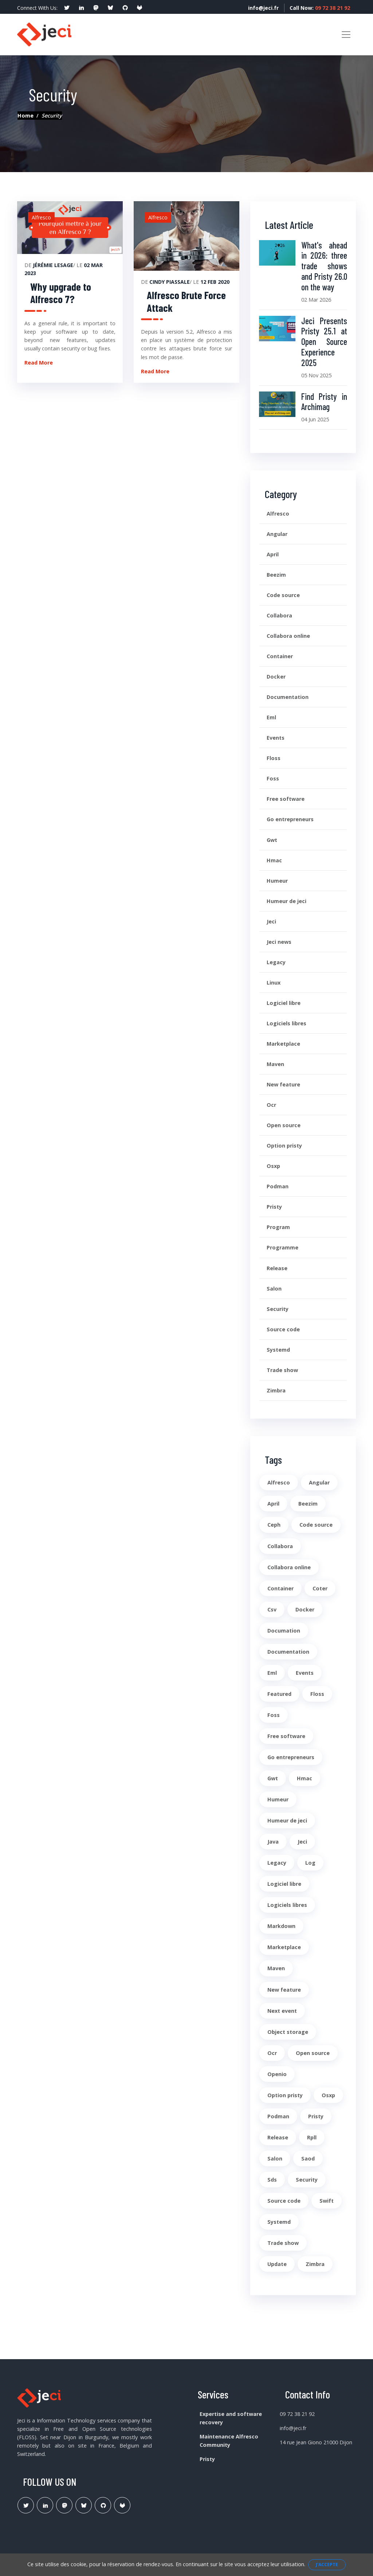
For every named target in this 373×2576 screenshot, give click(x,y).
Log (310, 1862)
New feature (283, 1084)
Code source (283, 595)
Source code (283, 1329)
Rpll (312, 2137)
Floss (273, 758)
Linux (273, 982)
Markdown (281, 1926)
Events (275, 737)
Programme (282, 1247)
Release (277, 1268)
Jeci (271, 921)
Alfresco (278, 513)
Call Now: (319, 7)
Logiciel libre (284, 1002)
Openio (277, 2074)
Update (277, 2264)
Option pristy (284, 1145)
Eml (271, 717)
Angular (277, 533)
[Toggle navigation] (346, 34)
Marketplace (283, 1043)
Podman (277, 1186)
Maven (275, 1064)
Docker (276, 676)
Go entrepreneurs (290, 819)
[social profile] (66, 8)
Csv (271, 1609)
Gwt (272, 839)
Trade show (282, 1370)
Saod (308, 2158)
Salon (274, 1288)
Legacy (276, 962)
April (273, 554)
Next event (282, 2010)
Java (273, 1841)
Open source (284, 1125)
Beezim (276, 574)
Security (277, 1308)
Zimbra (276, 1390)
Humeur (277, 880)
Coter (320, 1588)
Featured (279, 1693)
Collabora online (288, 635)
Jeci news (279, 941)
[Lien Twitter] (25, 2505)
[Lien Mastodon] (64, 2505)
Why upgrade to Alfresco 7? (60, 293)
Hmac (274, 860)
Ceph (273, 1524)
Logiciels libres (286, 1023)
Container (280, 656)
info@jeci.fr (262, 7)
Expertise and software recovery (231, 2418)
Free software (286, 798)
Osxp (273, 1165)
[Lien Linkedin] (45, 2505)
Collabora (279, 615)
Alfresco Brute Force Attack (186, 301)
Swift (326, 2200)
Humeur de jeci (286, 901)
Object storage (287, 2031)
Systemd (278, 1349)
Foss (273, 778)
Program (278, 1227)
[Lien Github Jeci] (103, 2505)
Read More (38, 362)
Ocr (271, 1104)
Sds (272, 2179)
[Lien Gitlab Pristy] (122, 2505)
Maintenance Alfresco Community (229, 2440)
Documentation (288, 696)
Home (25, 115)
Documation (283, 1630)
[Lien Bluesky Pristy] (83, 2505)
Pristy (274, 1206)
